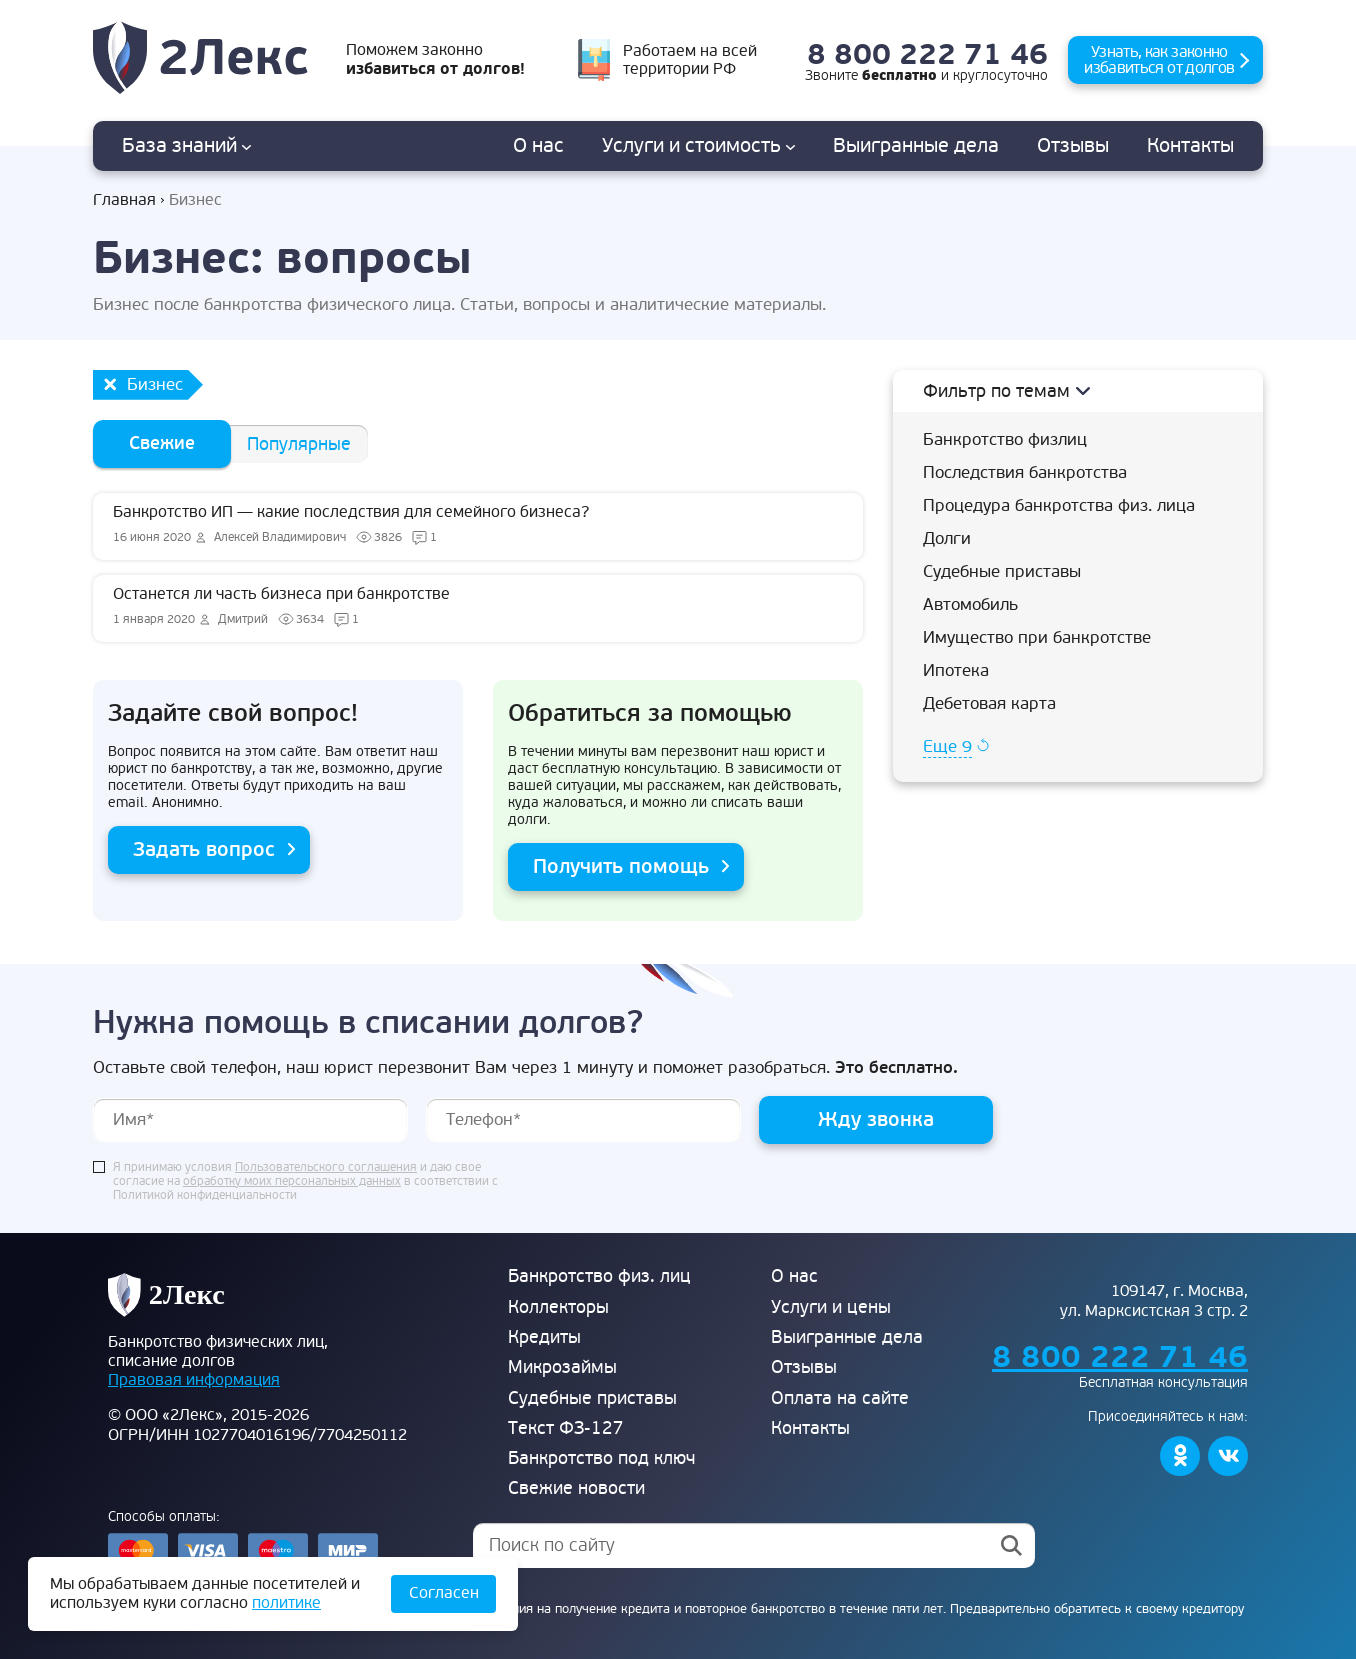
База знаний (186, 146)
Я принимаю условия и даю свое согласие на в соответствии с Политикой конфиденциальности (305, 1182)
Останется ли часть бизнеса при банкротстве (478, 608)
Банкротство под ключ (601, 1458)
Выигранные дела (847, 1337)
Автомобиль (970, 604)
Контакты (1190, 146)
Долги (947, 538)
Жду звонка (876, 1119)
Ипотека (956, 670)
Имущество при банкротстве (1037, 637)
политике (286, 1603)
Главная (124, 200)
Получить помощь (621, 866)
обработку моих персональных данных (292, 1182)
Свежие (162, 443)
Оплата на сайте (840, 1398)
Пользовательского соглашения (326, 1168)
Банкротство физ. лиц (599, 1276)
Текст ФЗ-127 (566, 1428)
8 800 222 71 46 (927, 55)
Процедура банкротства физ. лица (1059, 505)
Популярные (299, 444)
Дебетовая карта (989, 703)
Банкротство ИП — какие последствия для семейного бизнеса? (478, 526)
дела (916, 146)
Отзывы (1073, 146)
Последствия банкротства (1025, 472)
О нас (538, 146)
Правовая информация (194, 1380)
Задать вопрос (204, 849)
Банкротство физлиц (1005, 439)
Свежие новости (576, 1488)
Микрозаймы (562, 1367)
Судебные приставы (1002, 571)
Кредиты (544, 1337)
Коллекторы (558, 1307)
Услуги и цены (831, 1307)
